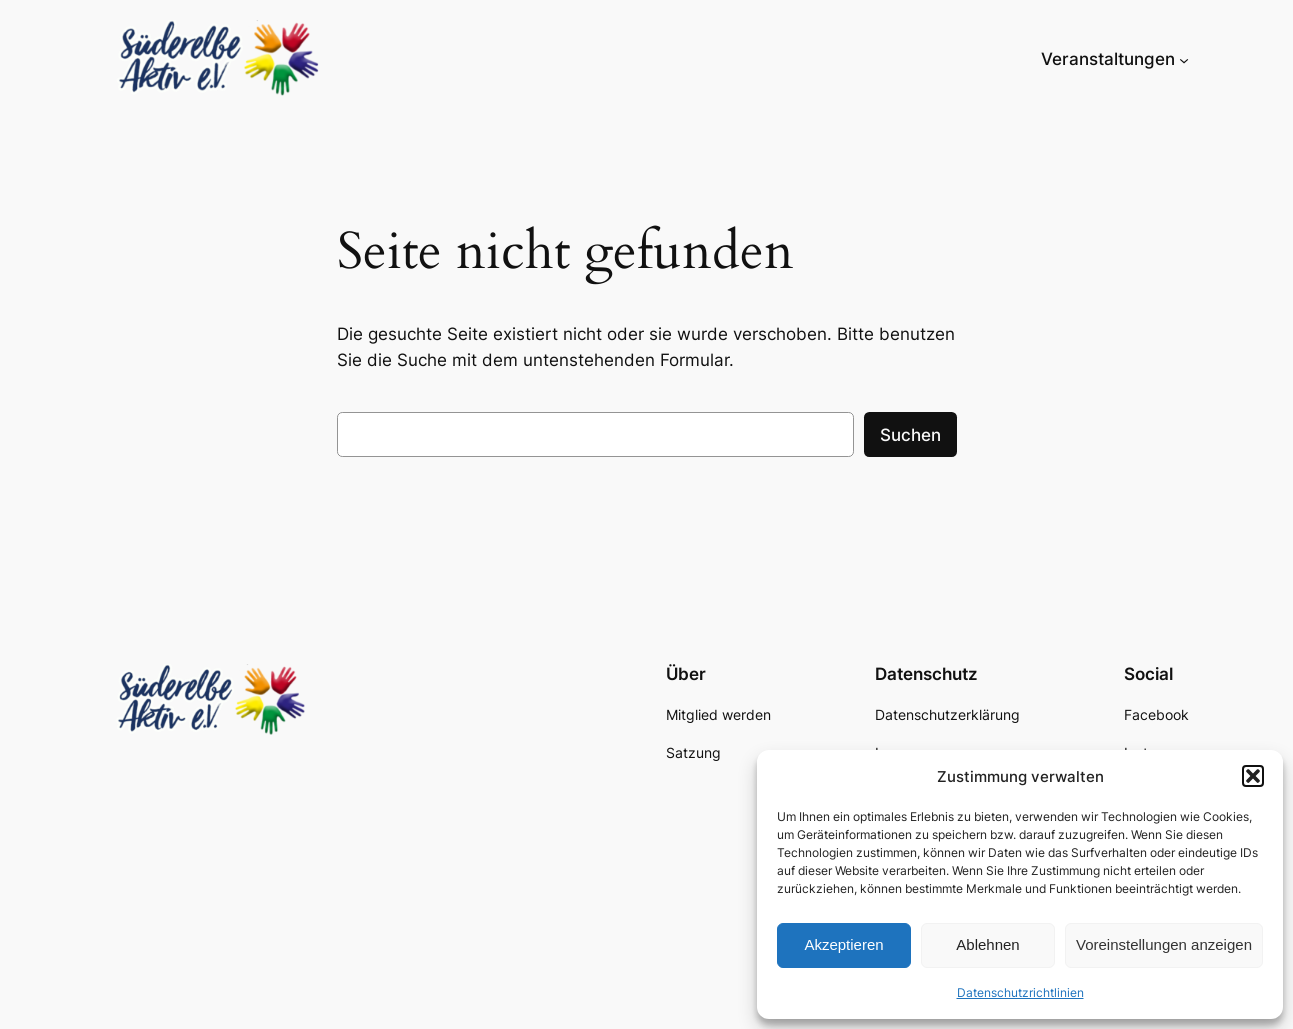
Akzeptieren (843, 944)
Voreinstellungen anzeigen (1164, 944)
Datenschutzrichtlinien (1020, 992)
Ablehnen (987, 944)
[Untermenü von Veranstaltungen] (1184, 59)
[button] (1253, 776)
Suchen (910, 435)
